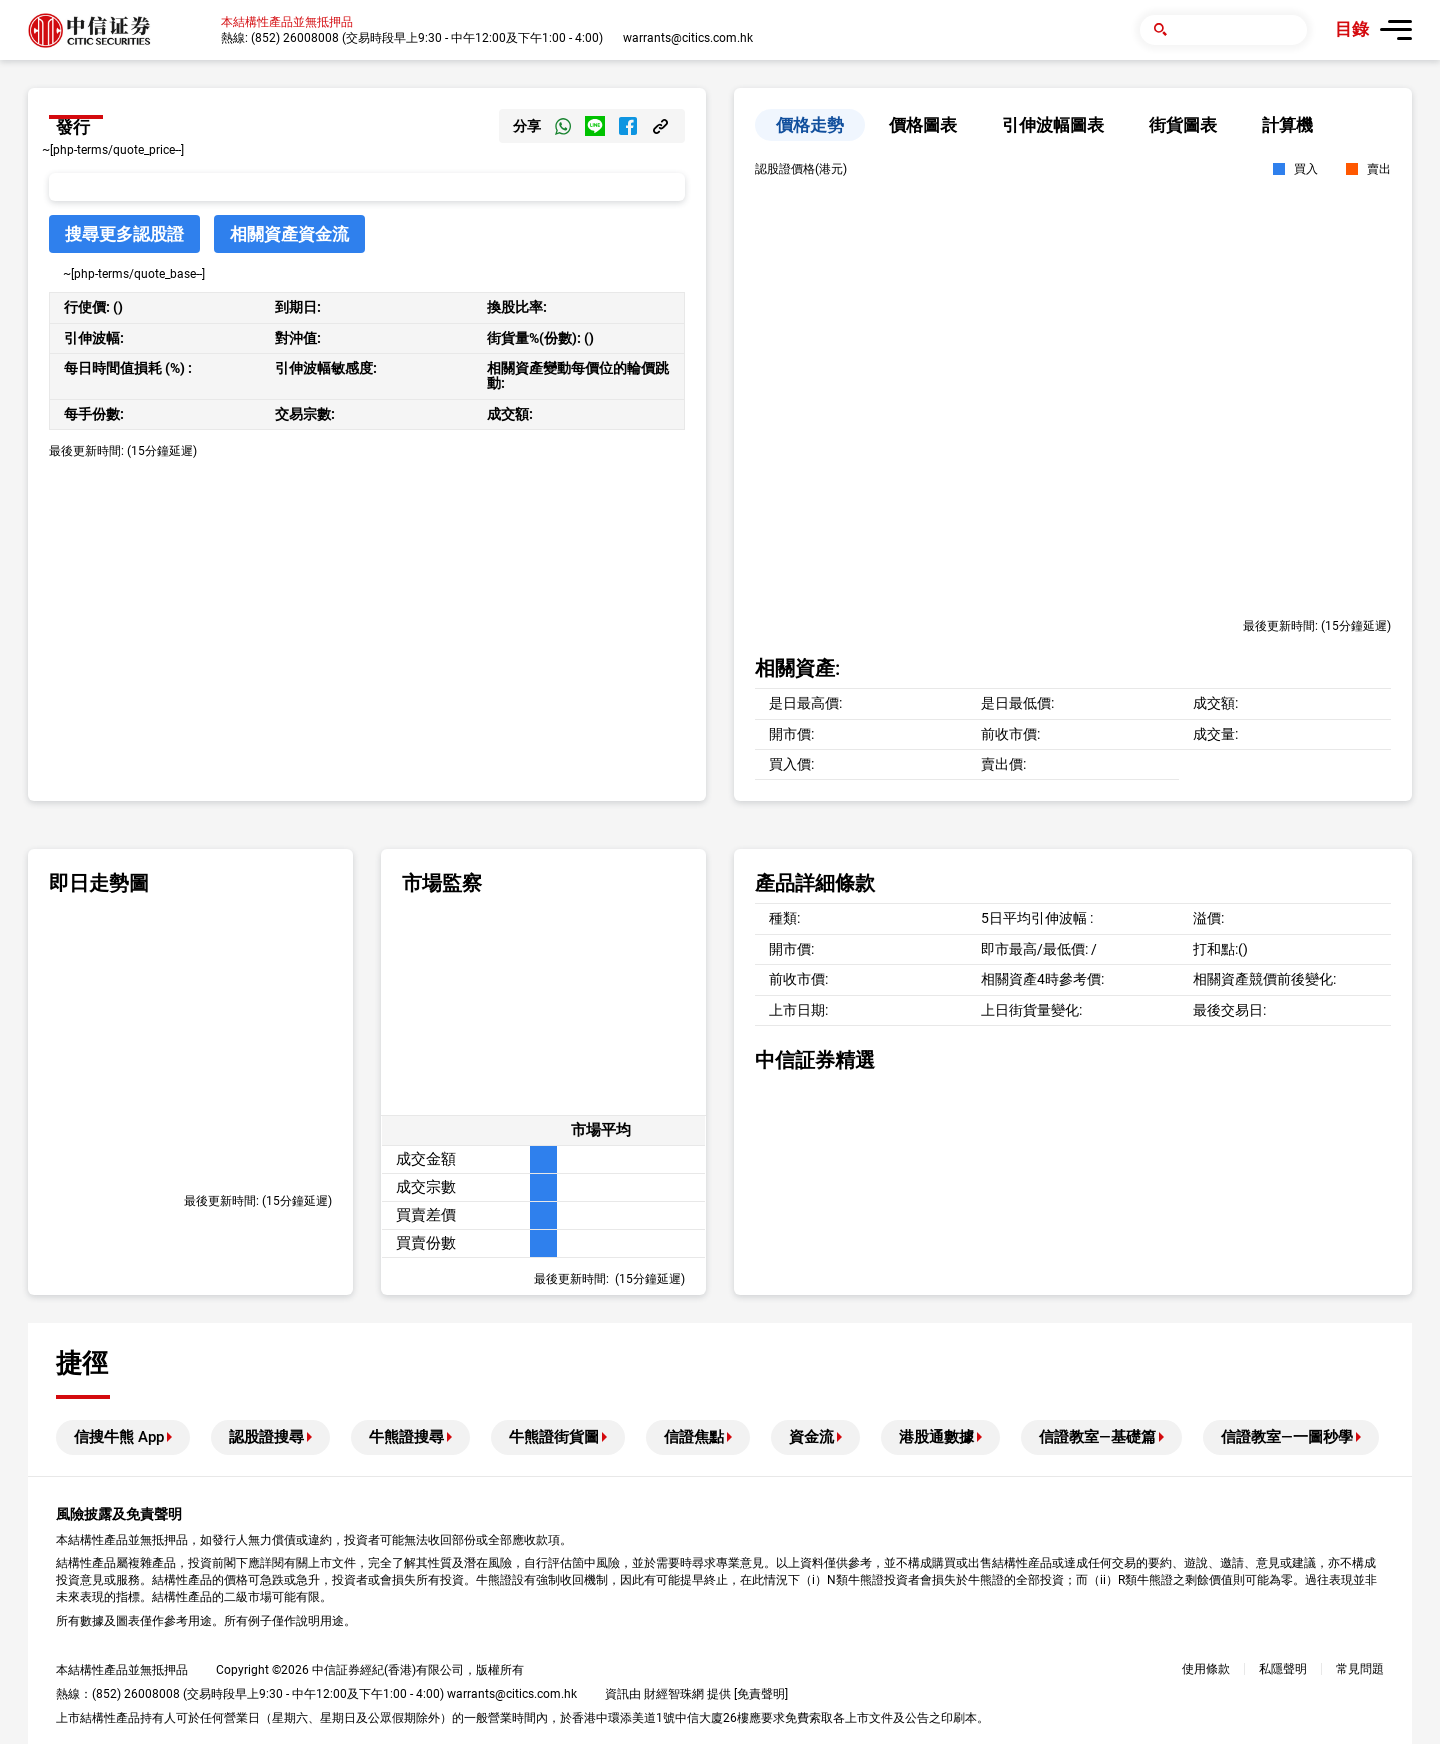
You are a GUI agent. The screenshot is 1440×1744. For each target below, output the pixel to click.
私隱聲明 (1283, 1669)
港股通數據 (936, 1437)
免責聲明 (761, 1694)
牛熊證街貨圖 (554, 1437)
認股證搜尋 (266, 1437)
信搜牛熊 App (119, 1437)
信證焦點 (694, 1437)
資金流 (811, 1437)
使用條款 (1206, 1669)
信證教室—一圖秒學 (1287, 1437)
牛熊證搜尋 (406, 1437)
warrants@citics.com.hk (688, 38)
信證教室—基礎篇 (1097, 1437)
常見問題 (1360, 1669)
